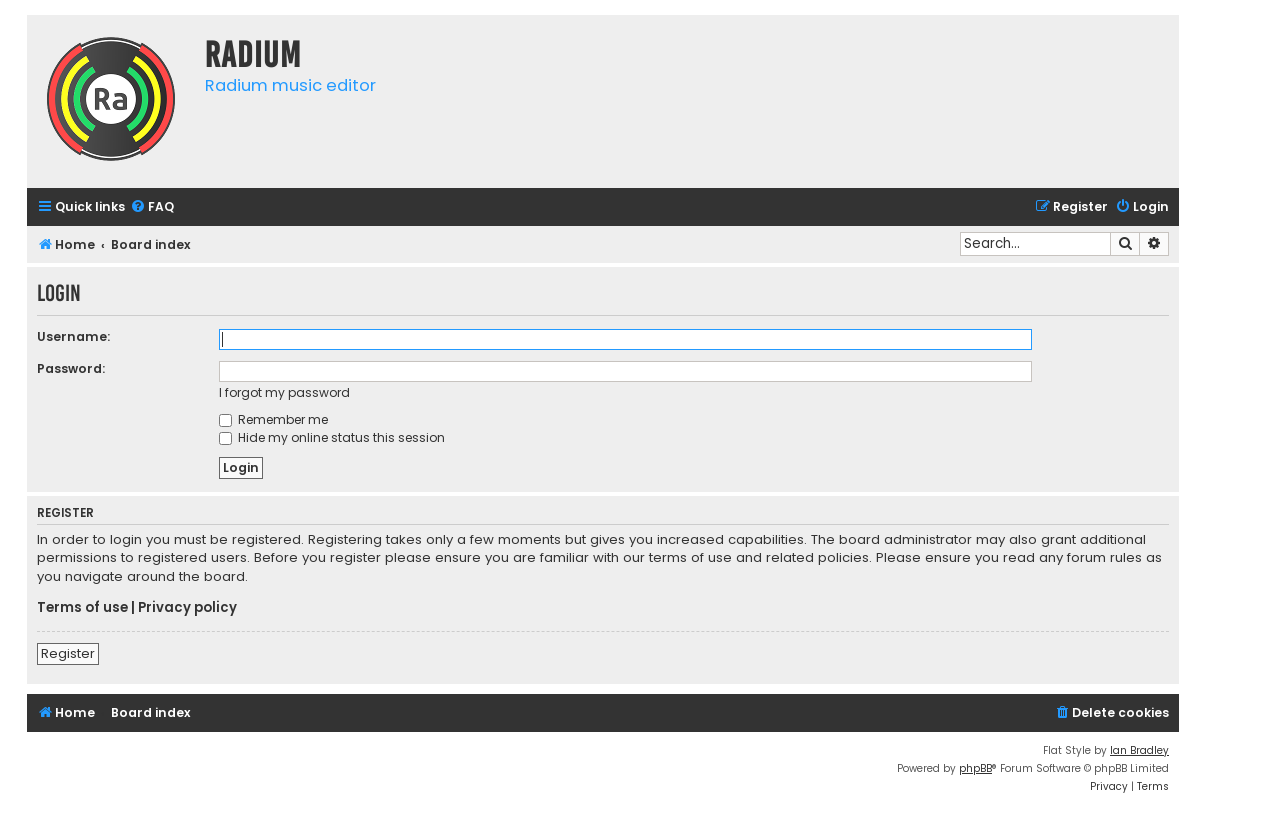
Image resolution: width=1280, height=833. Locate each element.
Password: (71, 368)
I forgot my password (284, 392)
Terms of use (82, 608)
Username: (73, 336)
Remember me (273, 419)
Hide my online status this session (332, 437)
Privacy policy (187, 608)
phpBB (975, 768)
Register (68, 653)
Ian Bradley (1139, 750)
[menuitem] (152, 207)
